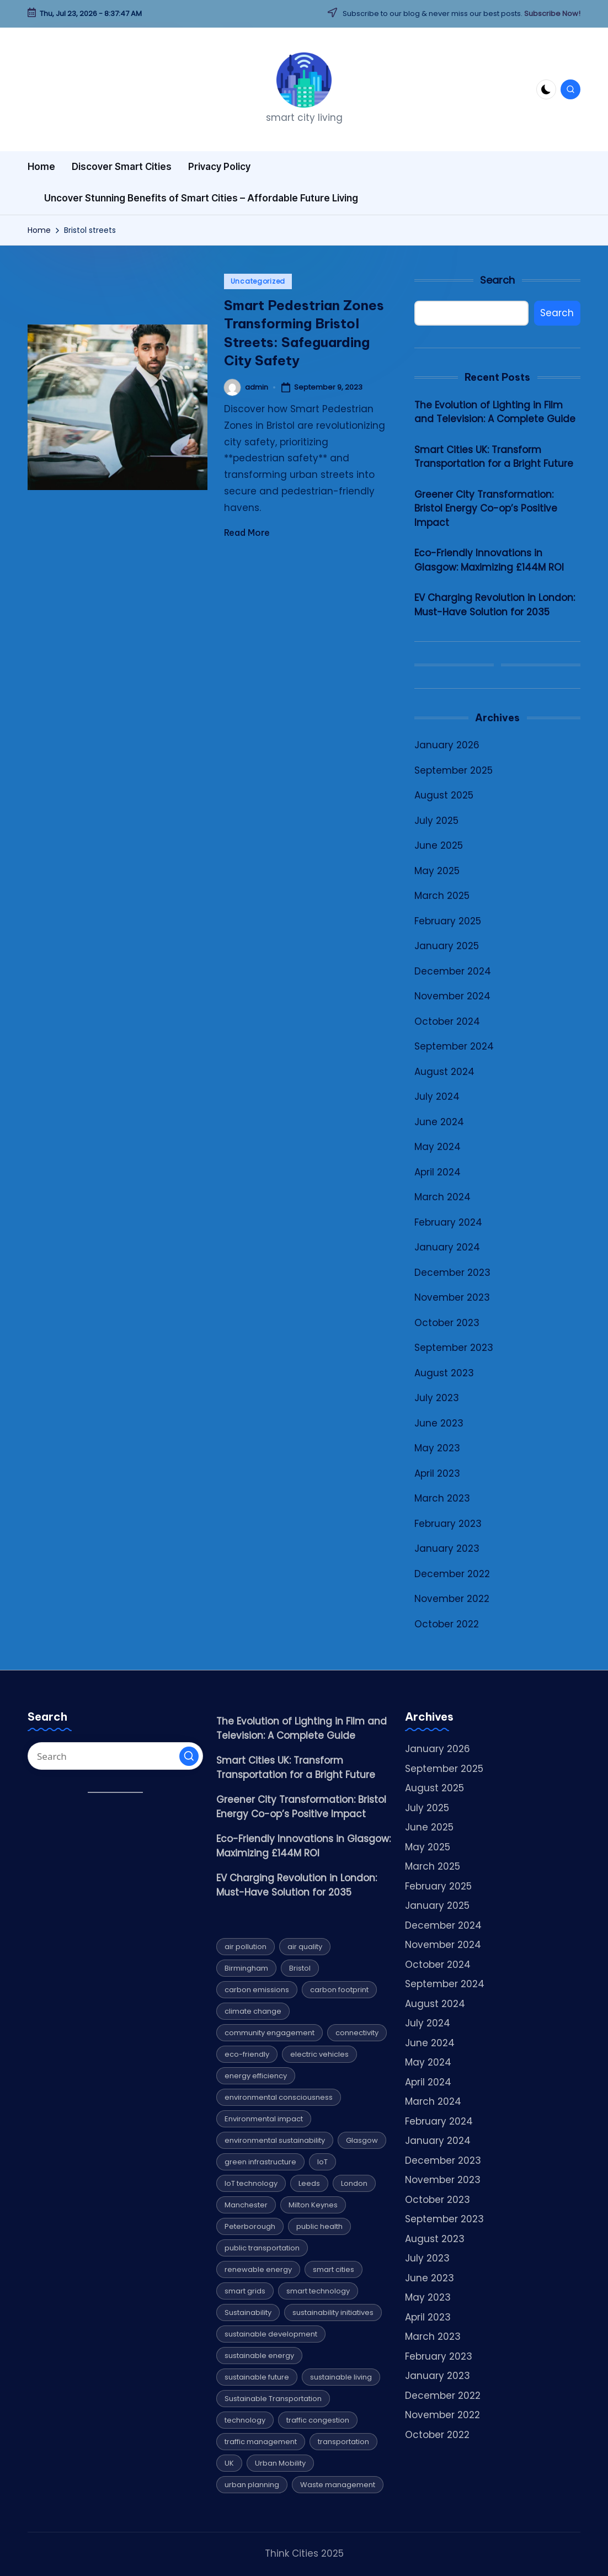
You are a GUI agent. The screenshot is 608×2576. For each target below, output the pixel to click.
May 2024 (437, 1146)
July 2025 (436, 820)
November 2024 (452, 996)
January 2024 (447, 1247)
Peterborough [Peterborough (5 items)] (250, 2226)
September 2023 (453, 1347)
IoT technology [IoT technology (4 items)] (251, 2183)
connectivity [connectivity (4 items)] (356, 2032)
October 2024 (447, 1021)
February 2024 (448, 1222)
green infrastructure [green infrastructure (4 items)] (260, 2162)
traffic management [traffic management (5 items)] (261, 2441)
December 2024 (452, 971)
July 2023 (436, 1397)
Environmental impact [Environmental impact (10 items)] (264, 2119)
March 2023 (442, 1498)
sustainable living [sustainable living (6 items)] (341, 2377)
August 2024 (444, 1071)
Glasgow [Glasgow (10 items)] (362, 2140)
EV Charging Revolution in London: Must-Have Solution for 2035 (494, 605)
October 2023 (446, 1322)
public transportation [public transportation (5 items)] (262, 2248)
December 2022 (452, 1573)
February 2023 (448, 1523)
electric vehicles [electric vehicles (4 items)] (319, 2054)
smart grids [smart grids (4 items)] (245, 2291)
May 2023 (437, 1448)
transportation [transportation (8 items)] (343, 2441)
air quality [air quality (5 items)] (304, 1946)
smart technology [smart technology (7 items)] (318, 2291)
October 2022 (446, 1624)
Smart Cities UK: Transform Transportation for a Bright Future (493, 457)
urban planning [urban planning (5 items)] (252, 2484)
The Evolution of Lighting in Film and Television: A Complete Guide (494, 412)
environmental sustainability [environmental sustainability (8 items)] (275, 2140)
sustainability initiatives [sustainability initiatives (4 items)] (333, 2312)
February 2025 (447, 921)
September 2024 (454, 1046)
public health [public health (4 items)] (319, 2226)
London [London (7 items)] (354, 2183)
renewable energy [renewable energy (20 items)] (258, 2269)
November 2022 (451, 1598)
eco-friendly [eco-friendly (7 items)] (247, 2054)
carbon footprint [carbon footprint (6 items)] (339, 1989)
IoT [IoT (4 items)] (322, 2162)
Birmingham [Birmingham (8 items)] (246, 1968)
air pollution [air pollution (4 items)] (245, 1946)
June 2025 (438, 845)
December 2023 (452, 1272)
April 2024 (437, 1172)
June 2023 (438, 1423)
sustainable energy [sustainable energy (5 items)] (259, 2355)
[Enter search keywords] (115, 1756)
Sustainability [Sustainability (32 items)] (248, 2312)
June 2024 (439, 1122)
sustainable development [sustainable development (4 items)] (271, 2334)
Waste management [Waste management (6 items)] (337, 2484)
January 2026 (446, 745)
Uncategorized (258, 281)
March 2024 (442, 1197)
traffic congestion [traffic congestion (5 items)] (317, 2420)
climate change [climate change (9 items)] (253, 2011)
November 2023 (452, 1297)
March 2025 (442, 895)
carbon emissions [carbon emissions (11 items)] (257, 1989)
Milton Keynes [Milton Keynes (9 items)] (313, 2205)
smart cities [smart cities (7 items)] (333, 2269)
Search (497, 280)
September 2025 (453, 770)
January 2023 (446, 1548)
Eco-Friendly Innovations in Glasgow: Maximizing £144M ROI (489, 560)
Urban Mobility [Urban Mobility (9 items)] (280, 2463)
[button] (189, 1756)
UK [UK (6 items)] (229, 2463)
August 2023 (444, 1373)
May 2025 (437, 870)
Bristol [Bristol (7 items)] (300, 1968)
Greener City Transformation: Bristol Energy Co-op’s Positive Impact (485, 508)
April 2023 (437, 1473)
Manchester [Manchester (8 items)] (246, 2205)
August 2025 (443, 795)
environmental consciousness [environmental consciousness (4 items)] (279, 2097)
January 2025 (446, 945)
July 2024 (437, 1096)
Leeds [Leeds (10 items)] (309, 2183)
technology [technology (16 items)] (245, 2420)
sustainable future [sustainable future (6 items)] (257, 2377)
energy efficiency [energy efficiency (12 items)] (256, 2076)
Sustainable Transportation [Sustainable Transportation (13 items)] (273, 2398)
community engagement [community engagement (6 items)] (269, 2032)
